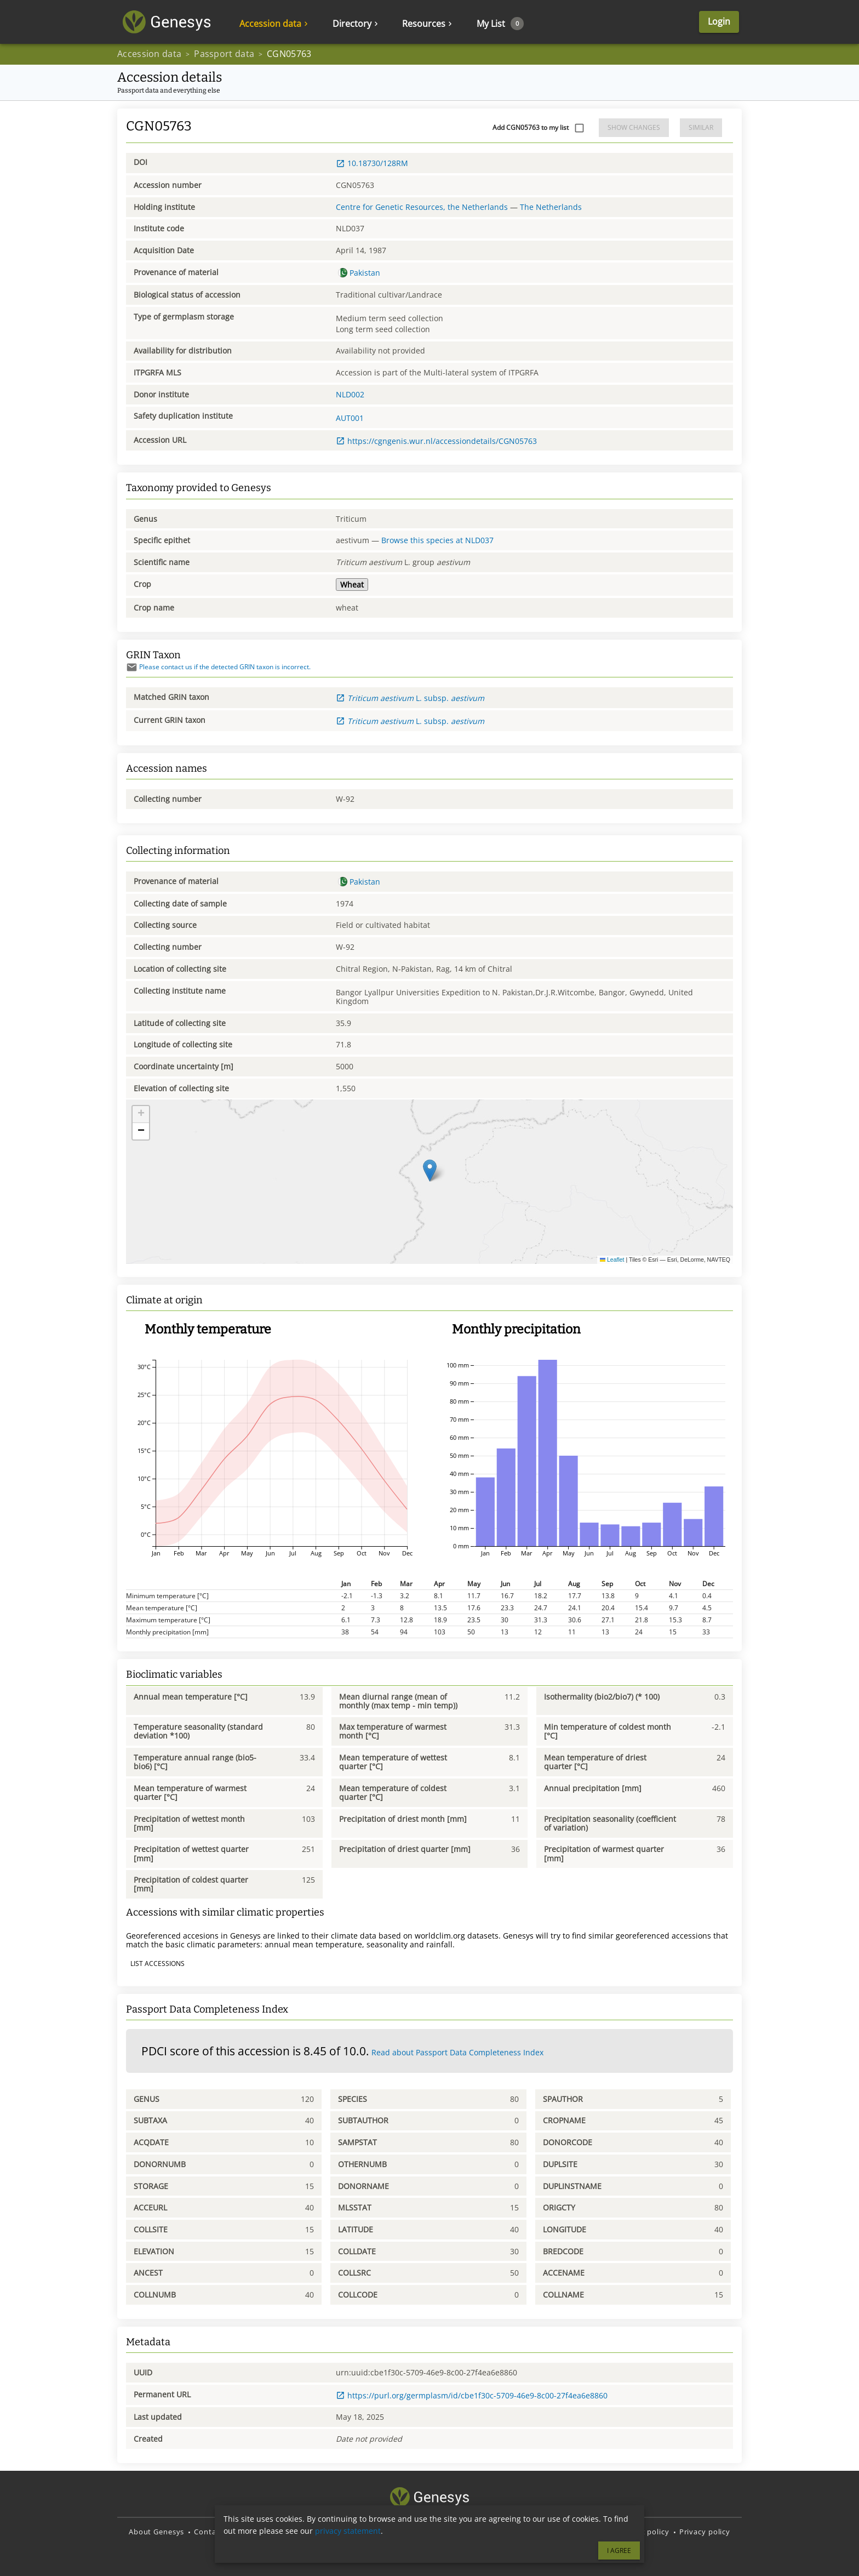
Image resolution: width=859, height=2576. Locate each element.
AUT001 (350, 418)
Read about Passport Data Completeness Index (457, 2052)
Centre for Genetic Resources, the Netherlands (422, 207)
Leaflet (612, 1259)
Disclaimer (263, 2532)
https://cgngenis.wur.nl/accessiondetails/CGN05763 (436, 441)
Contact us (214, 2532)
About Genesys (156, 2532)
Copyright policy (639, 2532)
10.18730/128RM (372, 163)
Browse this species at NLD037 (437, 540)
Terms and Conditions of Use (545, 2532)
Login (719, 22)
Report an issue (321, 2532)
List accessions (157, 1963)
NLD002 (350, 394)
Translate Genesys (448, 2532)
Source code (382, 2532)
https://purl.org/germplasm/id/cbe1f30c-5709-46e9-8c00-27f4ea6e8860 (472, 2395)
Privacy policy (704, 2532)
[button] (430, 1170)
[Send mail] (132, 667)
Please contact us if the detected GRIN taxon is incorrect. (218, 666)
